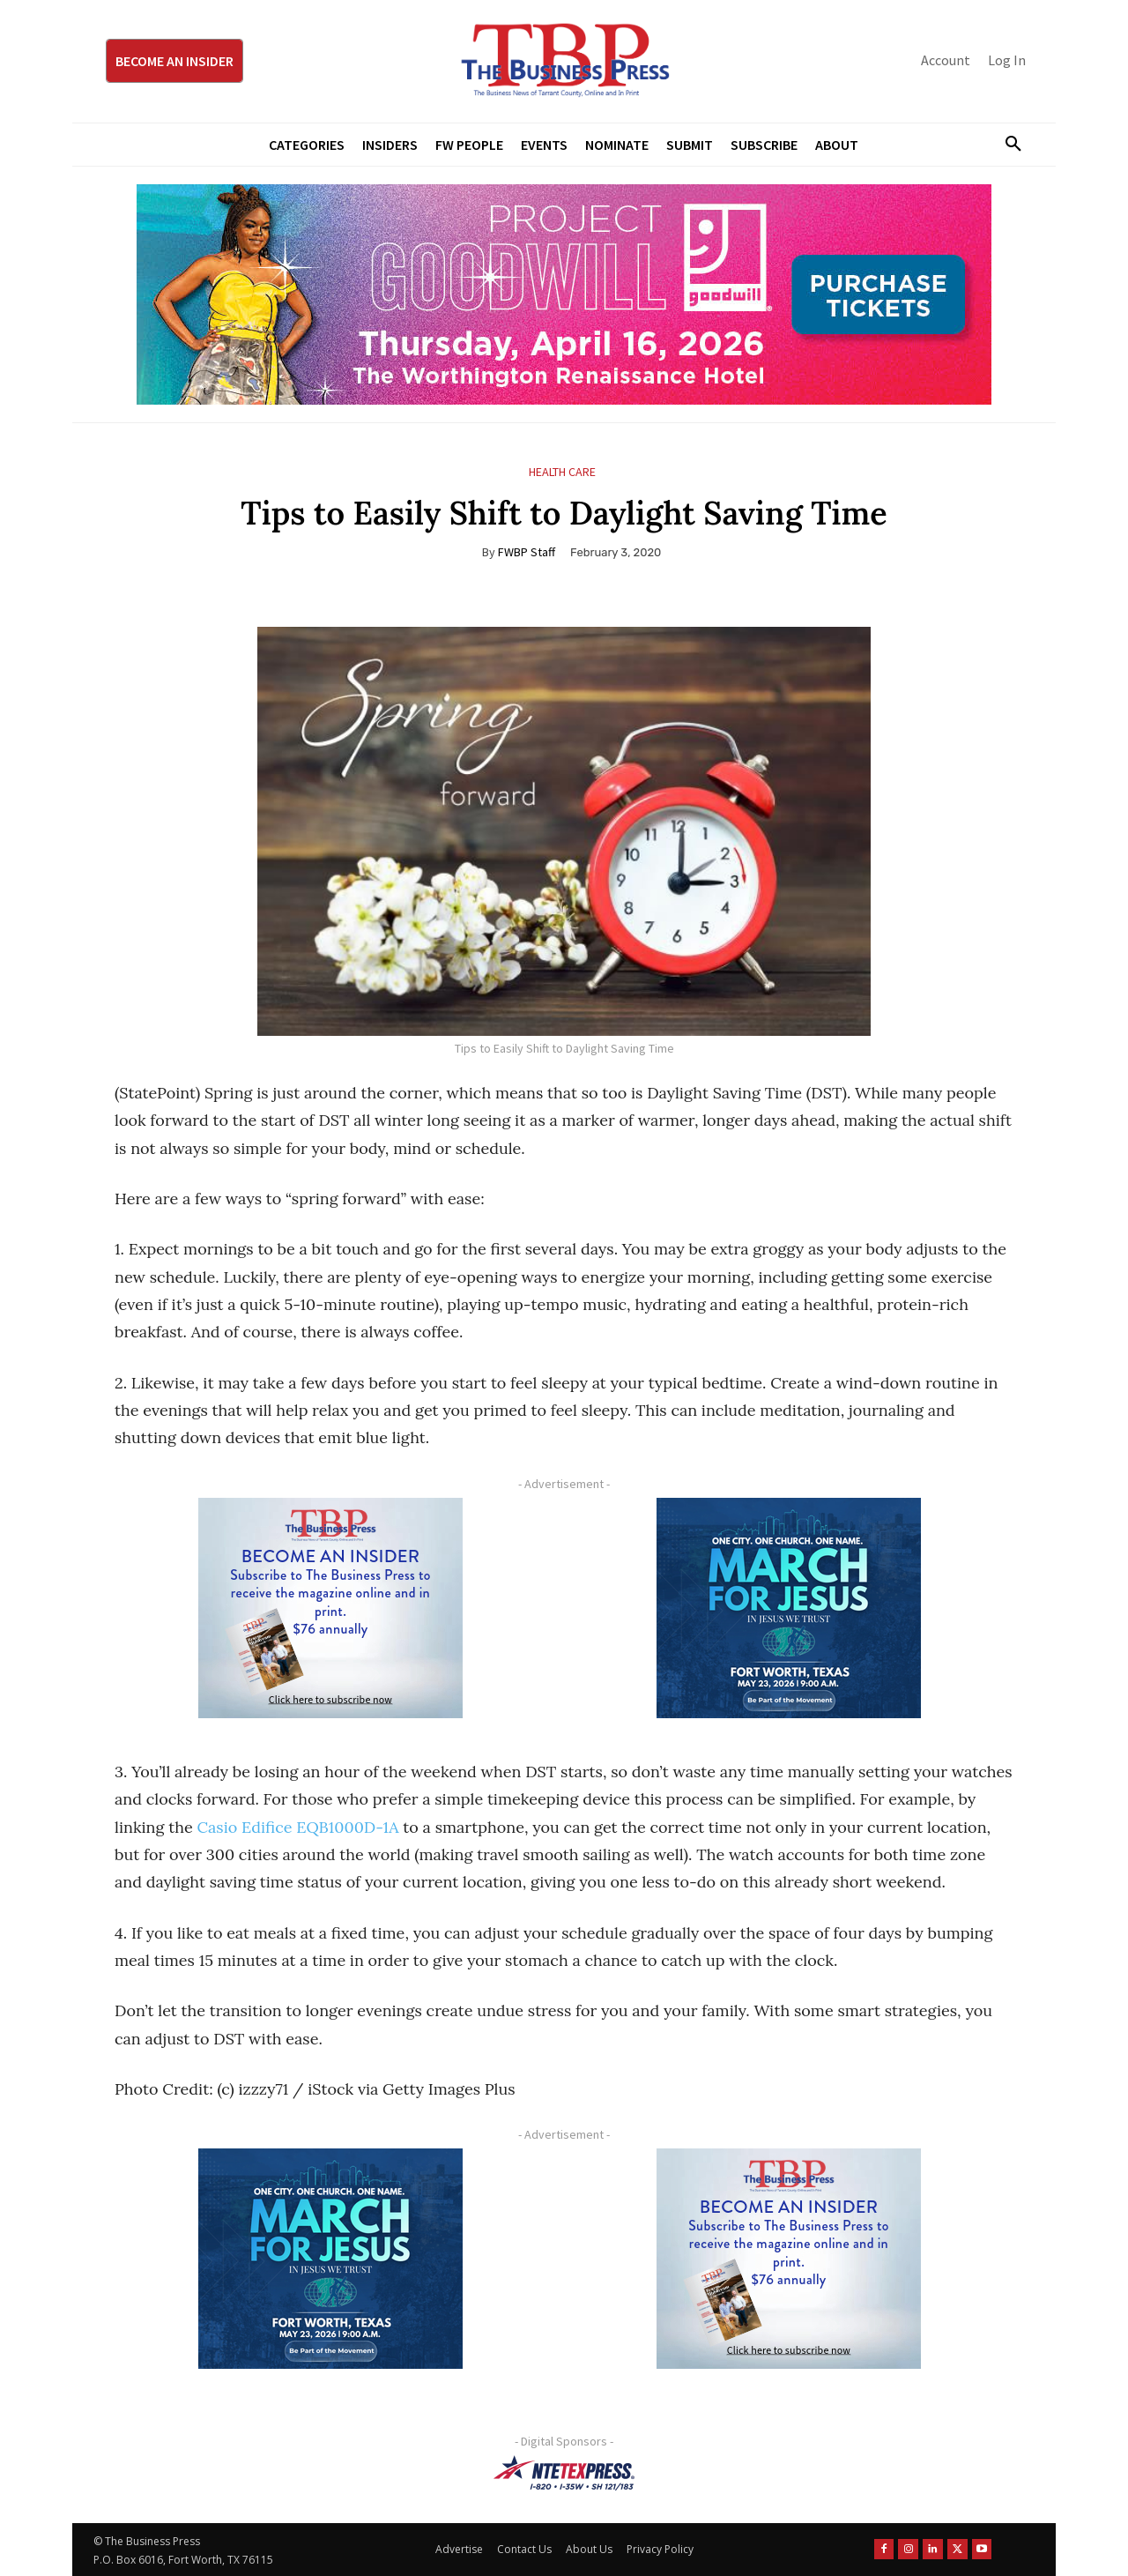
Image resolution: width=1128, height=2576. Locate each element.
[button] (1006, 144)
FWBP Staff (526, 552)
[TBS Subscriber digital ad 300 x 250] (330, 1608)
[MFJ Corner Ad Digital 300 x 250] (789, 1608)
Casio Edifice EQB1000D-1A (297, 1827)
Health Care (562, 472)
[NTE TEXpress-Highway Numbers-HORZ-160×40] (564, 2472)
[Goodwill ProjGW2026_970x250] (564, 294)
